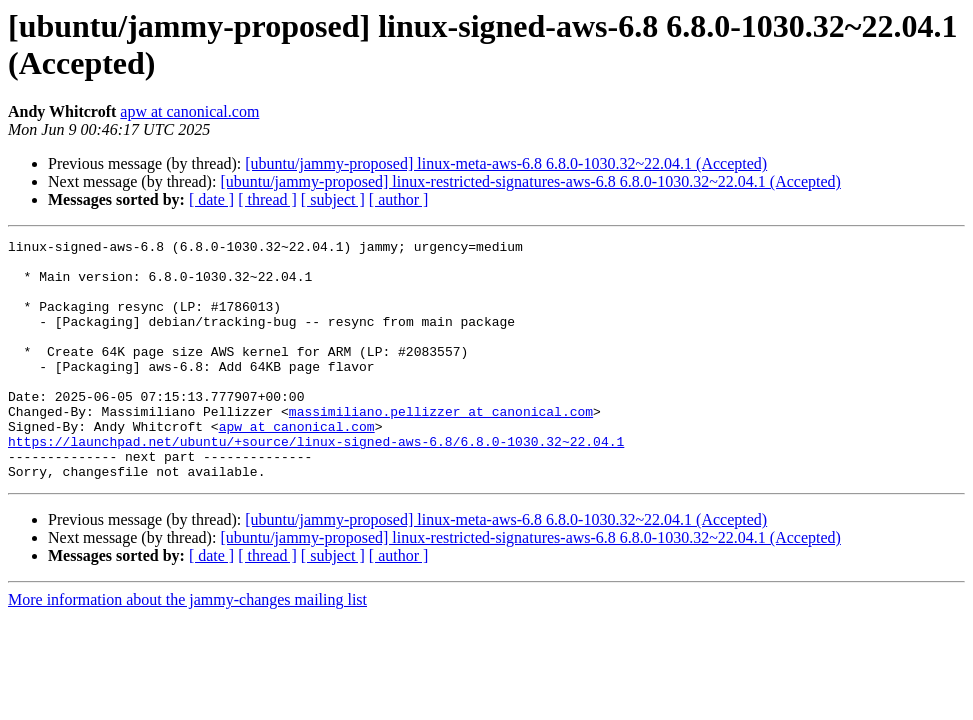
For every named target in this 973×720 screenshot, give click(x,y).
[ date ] (211, 199)
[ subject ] (333, 199)
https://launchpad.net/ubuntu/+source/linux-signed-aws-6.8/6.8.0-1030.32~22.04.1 (316, 483)
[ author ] (399, 199)
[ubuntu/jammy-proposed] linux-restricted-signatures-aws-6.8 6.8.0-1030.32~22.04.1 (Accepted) (530, 181)
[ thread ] (267, 199)
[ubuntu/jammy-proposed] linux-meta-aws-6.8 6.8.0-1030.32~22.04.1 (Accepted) (506, 163)
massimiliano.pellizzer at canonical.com (441, 447)
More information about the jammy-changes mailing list (187, 647)
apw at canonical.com (189, 111)
